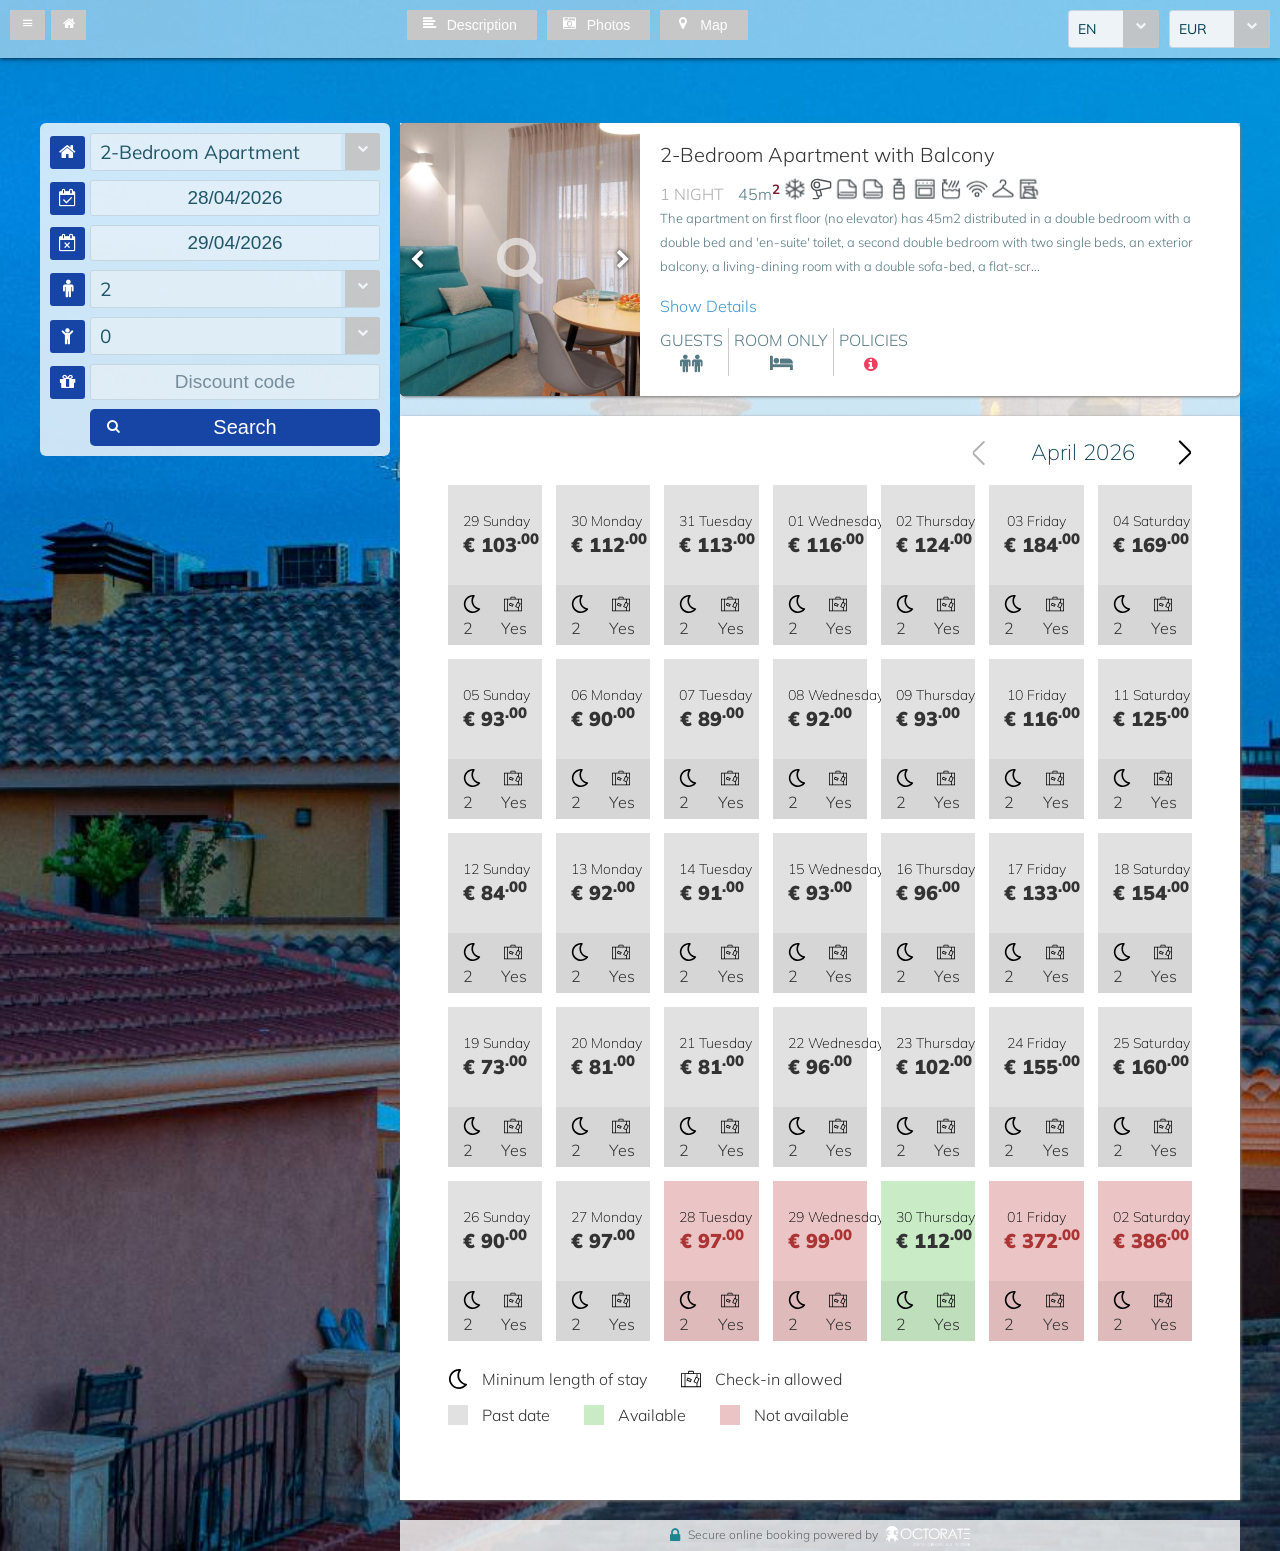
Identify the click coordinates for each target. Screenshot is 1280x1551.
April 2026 (1083, 452)
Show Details (708, 306)
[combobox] (1113, 29)
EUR (1193, 29)
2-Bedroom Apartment (200, 152)
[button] (27, 25)
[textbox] (235, 198)
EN (1087, 29)
